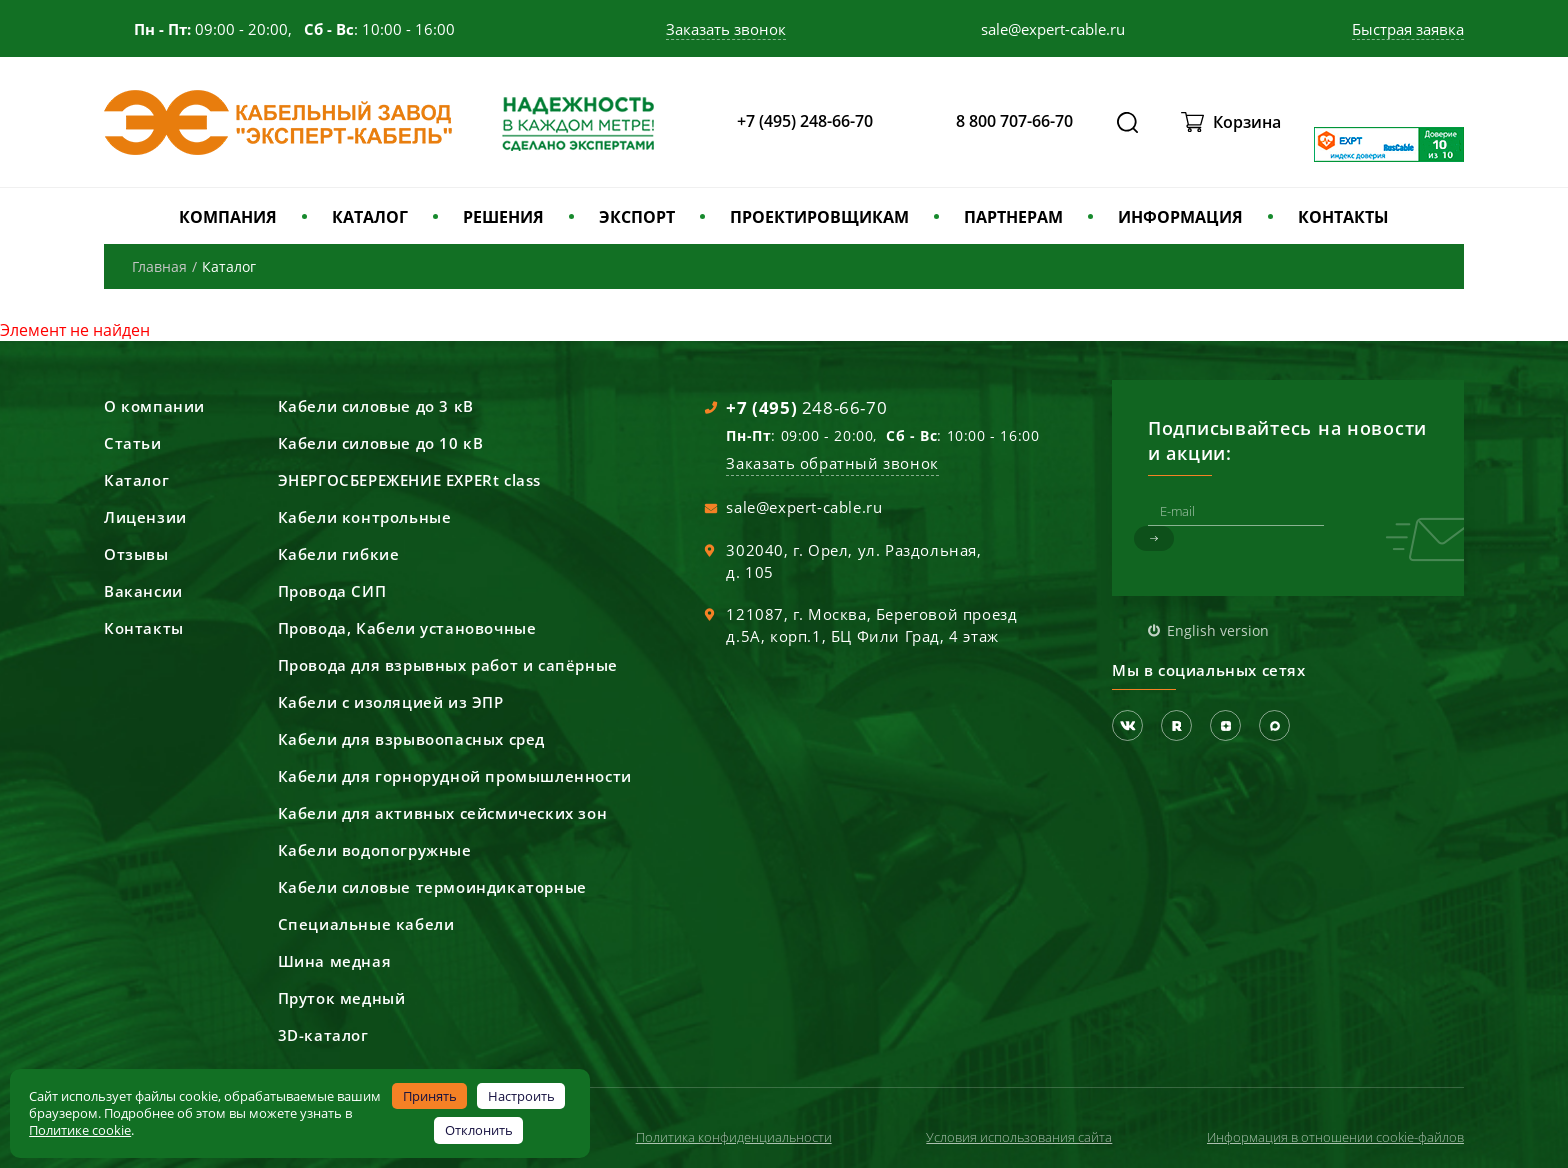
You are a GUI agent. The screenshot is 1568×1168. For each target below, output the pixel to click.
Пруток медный (342, 998)
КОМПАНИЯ (228, 217)
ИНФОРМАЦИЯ (1180, 217)
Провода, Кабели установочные (407, 628)
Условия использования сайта (1019, 1137)
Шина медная (335, 961)
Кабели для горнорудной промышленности (455, 776)
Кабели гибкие (339, 554)
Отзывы (136, 554)
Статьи (133, 443)
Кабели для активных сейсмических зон (443, 813)
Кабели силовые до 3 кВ (376, 406)
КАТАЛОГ (370, 217)
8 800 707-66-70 (1014, 121)
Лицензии (145, 517)
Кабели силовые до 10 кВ (381, 443)
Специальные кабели (366, 924)
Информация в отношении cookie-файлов (1335, 1137)
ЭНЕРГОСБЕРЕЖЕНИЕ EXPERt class (409, 480)
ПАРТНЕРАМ (1013, 217)
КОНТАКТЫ (1343, 217)
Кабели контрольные (365, 517)
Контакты (144, 628)
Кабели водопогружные (375, 850)
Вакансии (143, 591)
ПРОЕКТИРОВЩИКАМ (819, 217)
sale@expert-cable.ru (804, 507)
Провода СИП (332, 591)
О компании (154, 406)
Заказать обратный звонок (832, 463)
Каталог (136, 480)
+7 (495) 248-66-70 (805, 121)
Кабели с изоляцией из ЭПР (391, 702)
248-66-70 (806, 407)
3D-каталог (323, 1035)
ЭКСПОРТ (637, 217)
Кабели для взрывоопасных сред (411, 739)
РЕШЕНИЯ (503, 217)
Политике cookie (80, 1130)
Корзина (1247, 122)
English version (1218, 630)
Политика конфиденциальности (734, 1137)
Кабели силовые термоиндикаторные (432, 887)
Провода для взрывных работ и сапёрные (448, 665)
